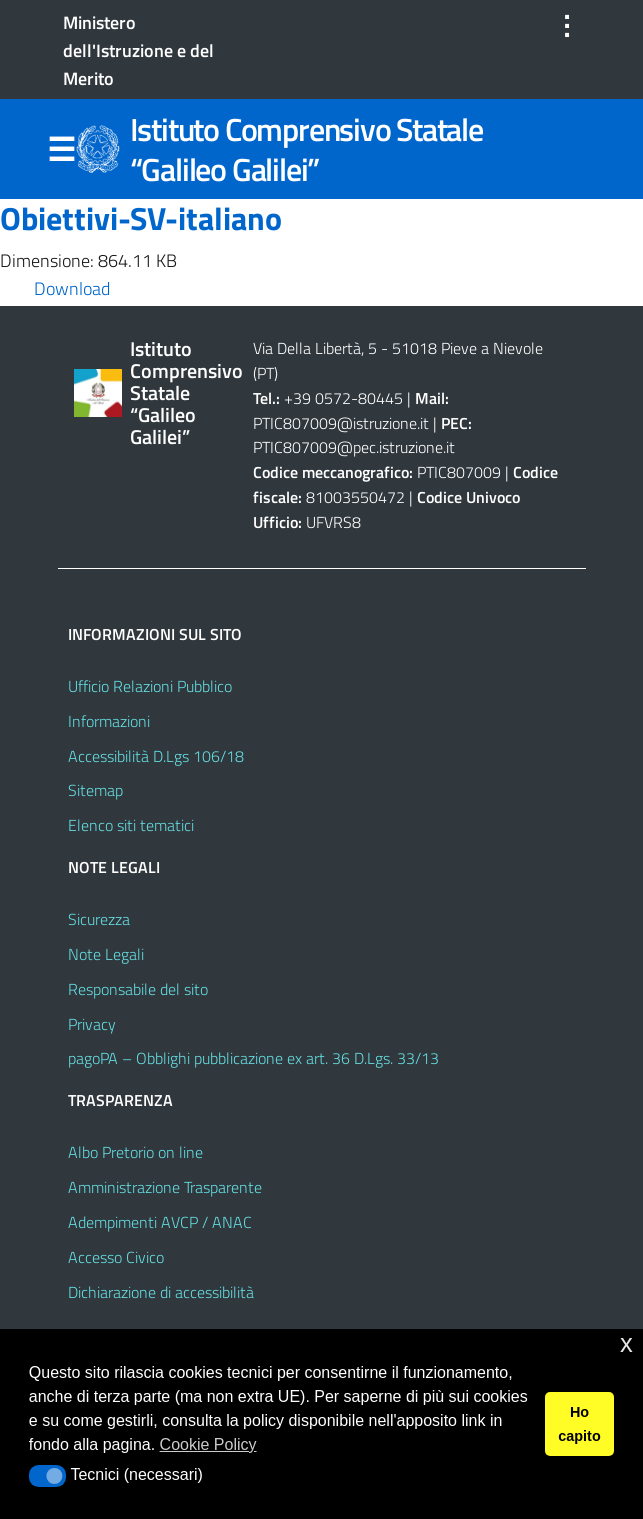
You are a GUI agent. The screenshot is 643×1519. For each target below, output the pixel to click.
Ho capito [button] (579, 1424)
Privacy (92, 1024)
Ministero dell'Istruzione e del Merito (138, 50)
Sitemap (95, 790)
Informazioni (109, 721)
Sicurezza (99, 919)
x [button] (626, 1343)
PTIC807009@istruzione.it (341, 423)
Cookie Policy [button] (208, 1444)
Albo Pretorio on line (135, 1152)
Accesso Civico (116, 1257)
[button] (47, 1476)
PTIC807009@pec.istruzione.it (354, 447)
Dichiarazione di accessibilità (161, 1292)
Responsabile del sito (138, 989)
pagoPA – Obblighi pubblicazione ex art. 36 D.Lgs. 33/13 (253, 1058)
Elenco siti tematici (131, 825)
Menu (62, 150)
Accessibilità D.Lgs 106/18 (156, 756)
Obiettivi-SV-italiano (141, 218)
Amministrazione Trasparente (165, 1187)
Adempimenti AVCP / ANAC (160, 1222)
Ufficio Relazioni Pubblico (150, 686)
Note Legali (106, 954)
